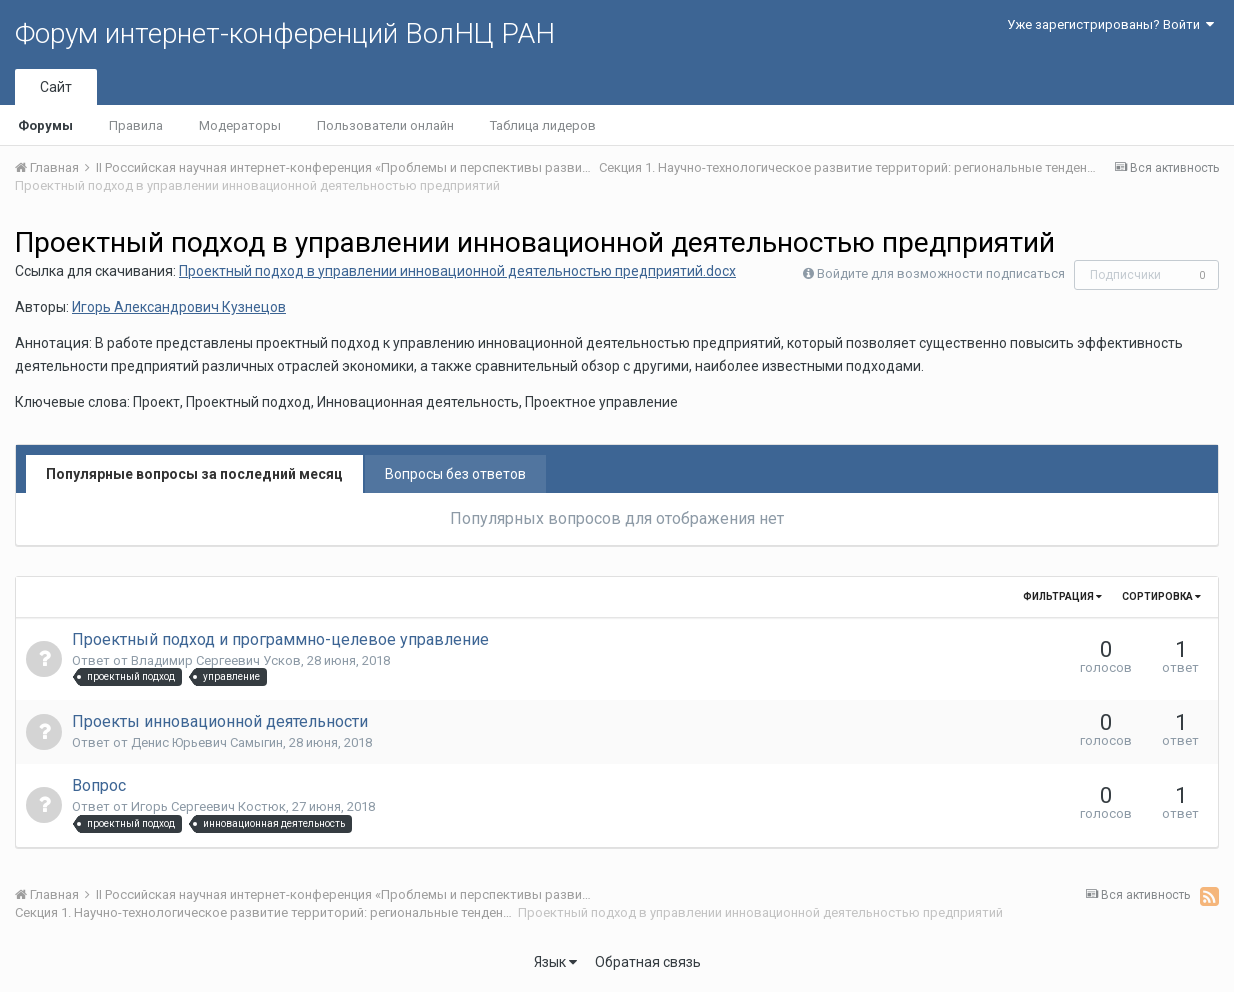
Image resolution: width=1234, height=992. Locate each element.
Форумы (45, 125)
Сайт (56, 87)
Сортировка (1161, 596)
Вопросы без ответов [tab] (455, 474)
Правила (136, 125)
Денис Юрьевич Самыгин (207, 742)
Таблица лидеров (543, 125)
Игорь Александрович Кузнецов (179, 307)
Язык (555, 962)
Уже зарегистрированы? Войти (1110, 24)
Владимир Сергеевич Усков (216, 660)
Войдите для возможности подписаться (941, 273)
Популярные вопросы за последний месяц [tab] (194, 474)
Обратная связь (648, 962)
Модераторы (240, 125)
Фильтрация (1062, 596)
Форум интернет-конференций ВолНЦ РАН (285, 33)
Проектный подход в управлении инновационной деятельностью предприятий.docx (457, 271)
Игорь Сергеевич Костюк (208, 806)
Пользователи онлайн (385, 125)
